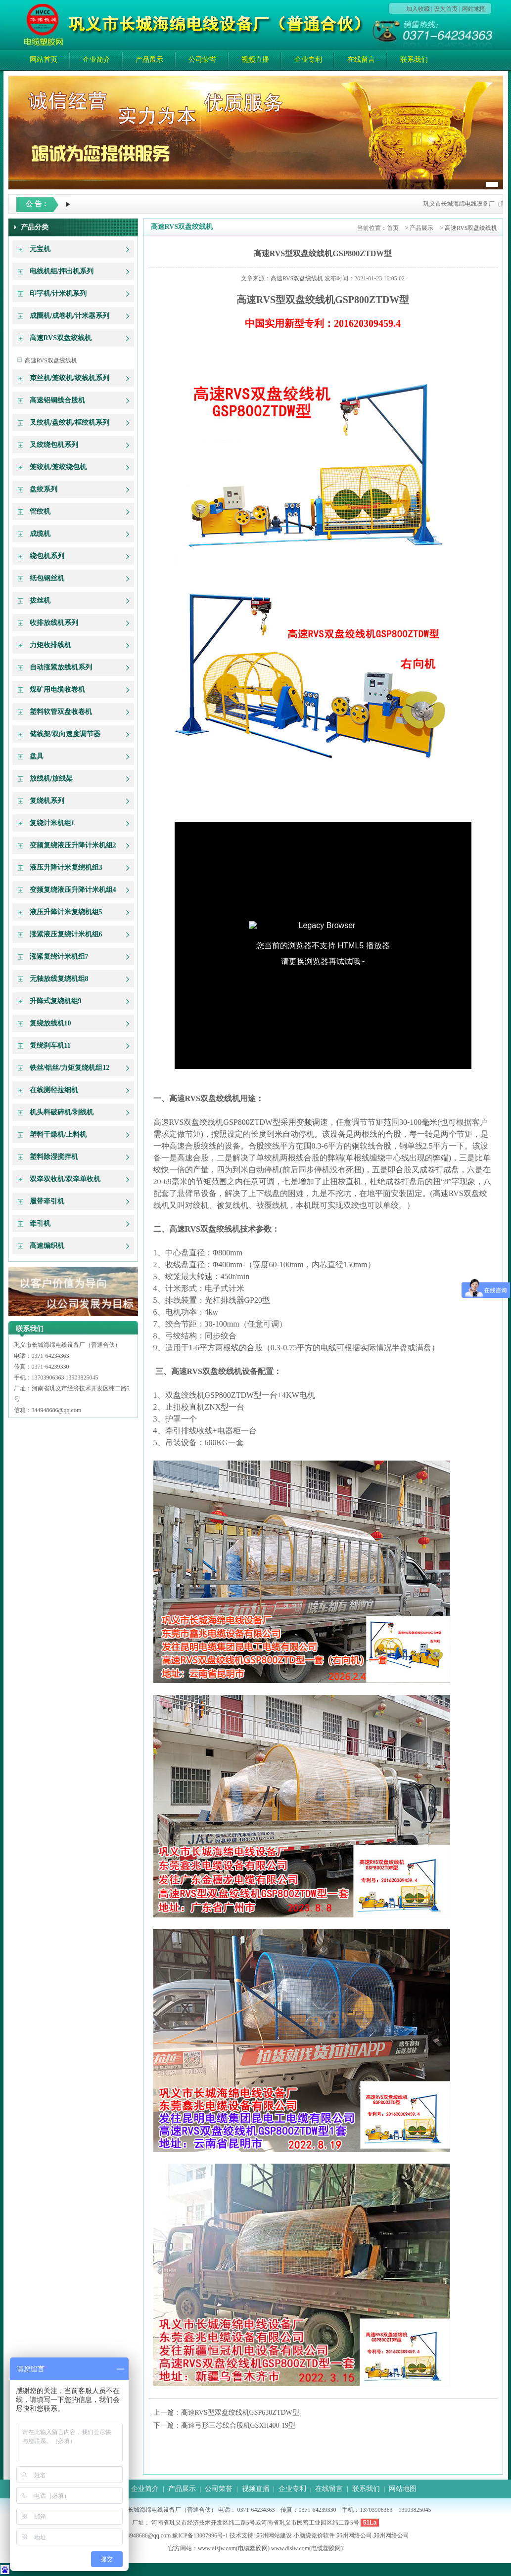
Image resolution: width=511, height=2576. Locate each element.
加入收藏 (418, 8)
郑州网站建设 (274, 2535)
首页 (393, 227)
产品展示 (149, 59)
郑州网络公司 (354, 2535)
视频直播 (255, 59)
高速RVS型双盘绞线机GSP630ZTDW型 (240, 2412)
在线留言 (361, 59)
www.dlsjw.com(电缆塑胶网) (234, 2548)
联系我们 (414, 59)
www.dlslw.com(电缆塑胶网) (307, 2548)
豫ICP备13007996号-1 (200, 2535)
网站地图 (474, 8)
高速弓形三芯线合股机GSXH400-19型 (238, 2425)
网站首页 (43, 59)
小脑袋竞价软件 (314, 2535)
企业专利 (308, 59)
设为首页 (446, 8)
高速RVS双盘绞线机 (51, 360)
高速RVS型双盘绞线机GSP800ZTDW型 (323, 253)
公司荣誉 (202, 59)
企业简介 (96, 59)
